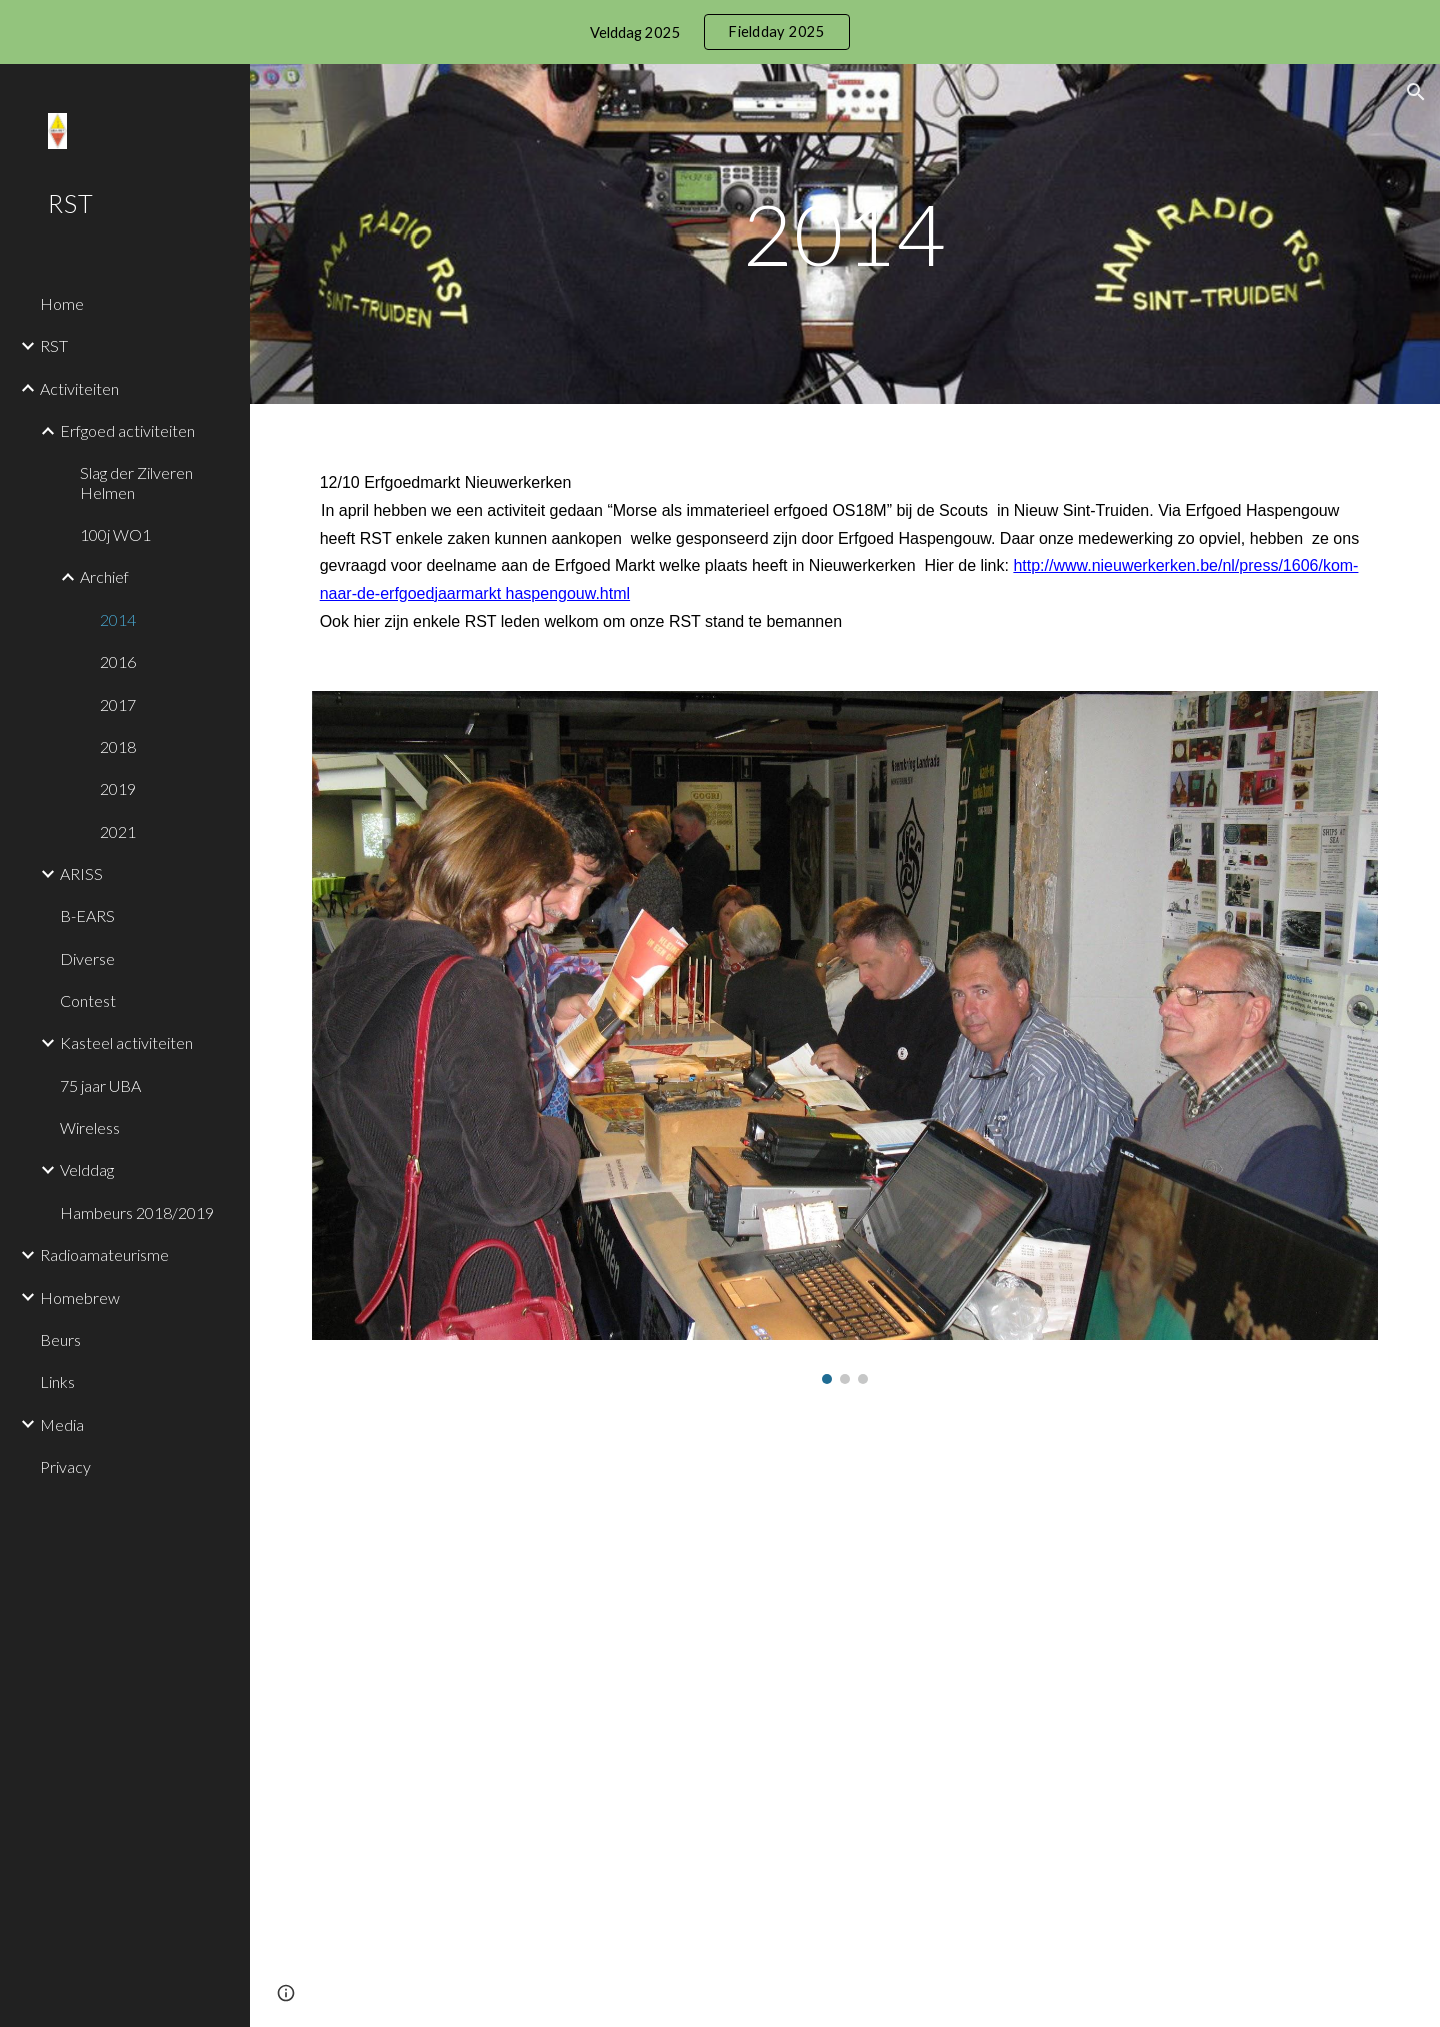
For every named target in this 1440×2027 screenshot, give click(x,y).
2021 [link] (118, 831)
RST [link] (54, 345)
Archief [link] (104, 576)
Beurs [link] (60, 1339)
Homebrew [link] (80, 1297)
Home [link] (62, 303)
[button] (1416, 92)
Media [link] (62, 1424)
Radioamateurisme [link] (104, 1254)
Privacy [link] (65, 1466)
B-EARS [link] (87, 915)
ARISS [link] (81, 873)
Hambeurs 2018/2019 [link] (137, 1212)
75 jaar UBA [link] (100, 1085)
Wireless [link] (90, 1127)
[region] (720, 32)
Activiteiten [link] (79, 388)
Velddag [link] (87, 1169)
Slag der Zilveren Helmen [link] (136, 482)
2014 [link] (118, 619)
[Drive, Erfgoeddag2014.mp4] (663, 1684)
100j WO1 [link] (115, 534)
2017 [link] (118, 704)
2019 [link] (118, 788)
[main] (845, 233)
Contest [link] (88, 1000)
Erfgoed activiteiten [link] (127, 430)
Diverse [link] (87, 958)
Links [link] (57, 1381)
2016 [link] (118, 661)
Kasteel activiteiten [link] (126, 1042)
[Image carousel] (845, 1037)
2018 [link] (118, 746)
